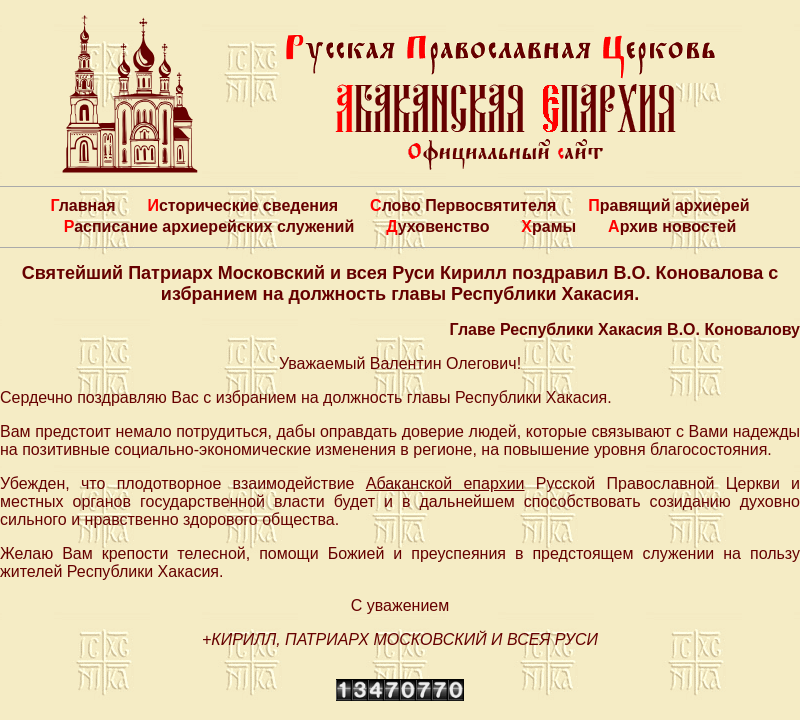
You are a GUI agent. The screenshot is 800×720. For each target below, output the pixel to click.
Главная (82, 205)
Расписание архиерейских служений (209, 226)
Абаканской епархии (445, 483)
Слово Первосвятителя (463, 205)
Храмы (548, 226)
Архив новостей (672, 226)
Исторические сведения (242, 205)
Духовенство (437, 226)
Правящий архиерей (668, 205)
